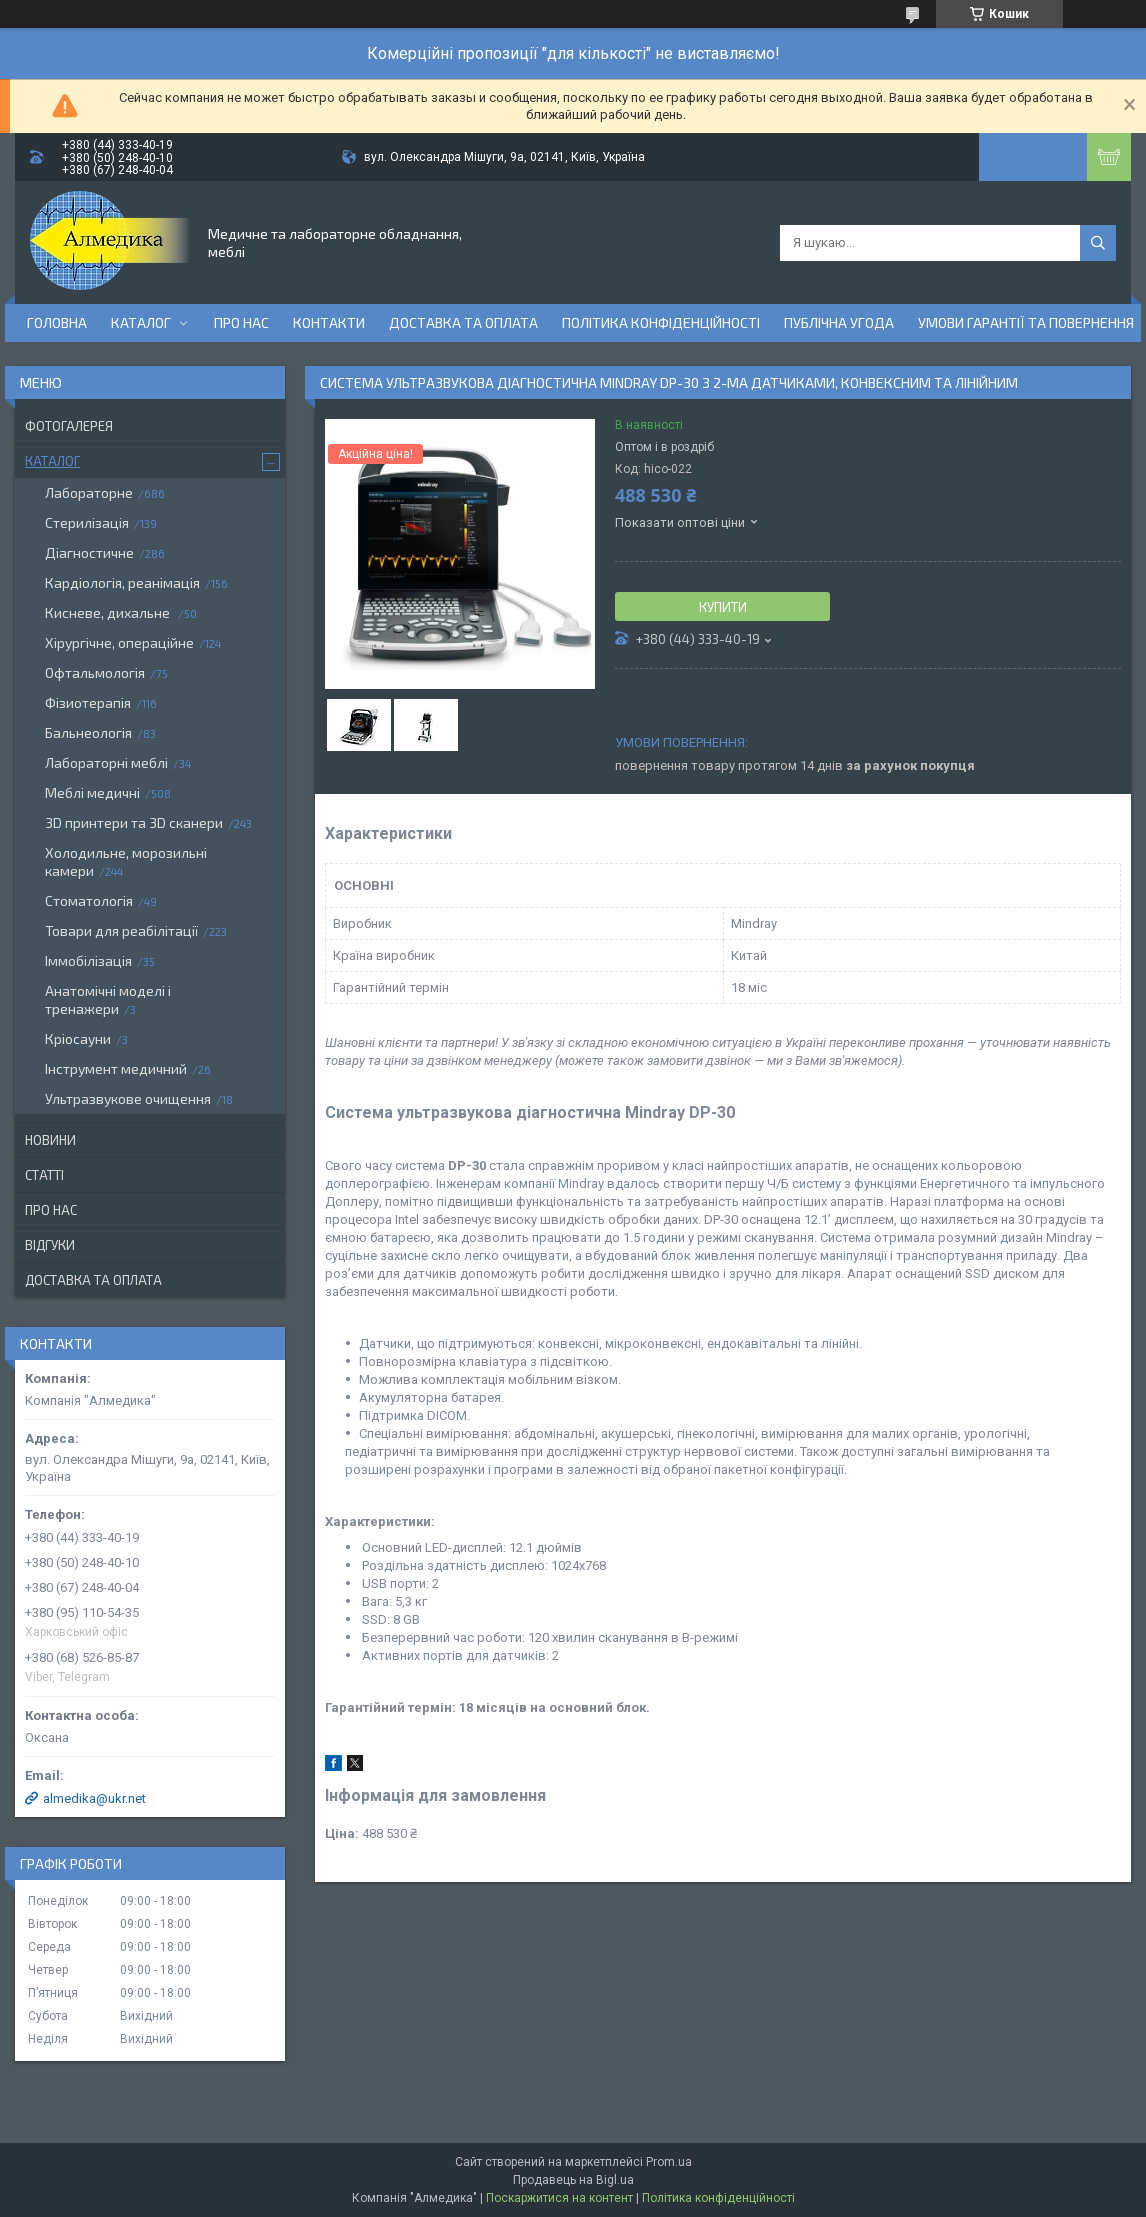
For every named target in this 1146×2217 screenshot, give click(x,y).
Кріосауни (78, 1038)
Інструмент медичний (116, 1068)
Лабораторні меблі (106, 762)
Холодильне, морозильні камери (126, 861)
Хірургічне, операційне (119, 642)
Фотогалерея (69, 426)
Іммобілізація (88, 960)
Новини (50, 1140)
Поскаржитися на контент (559, 2198)
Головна (57, 322)
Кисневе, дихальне (109, 612)
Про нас (241, 322)
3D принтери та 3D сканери (134, 822)
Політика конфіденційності (661, 322)
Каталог (141, 322)
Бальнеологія (88, 732)
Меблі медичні (92, 792)
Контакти (329, 322)
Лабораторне (89, 492)
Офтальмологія (95, 672)
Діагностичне (89, 552)
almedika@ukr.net (94, 1798)
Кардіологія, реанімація (122, 582)
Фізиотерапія (88, 702)
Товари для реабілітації (121, 930)
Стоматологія (89, 900)
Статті (44, 1175)
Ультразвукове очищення (128, 1098)
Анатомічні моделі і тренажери (108, 999)
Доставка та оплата (463, 322)
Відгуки (50, 1245)
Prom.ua (669, 2162)
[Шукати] (1098, 243)
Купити (723, 607)
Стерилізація (87, 522)
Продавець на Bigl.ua (573, 2180)
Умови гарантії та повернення (1026, 322)
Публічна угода (839, 322)
